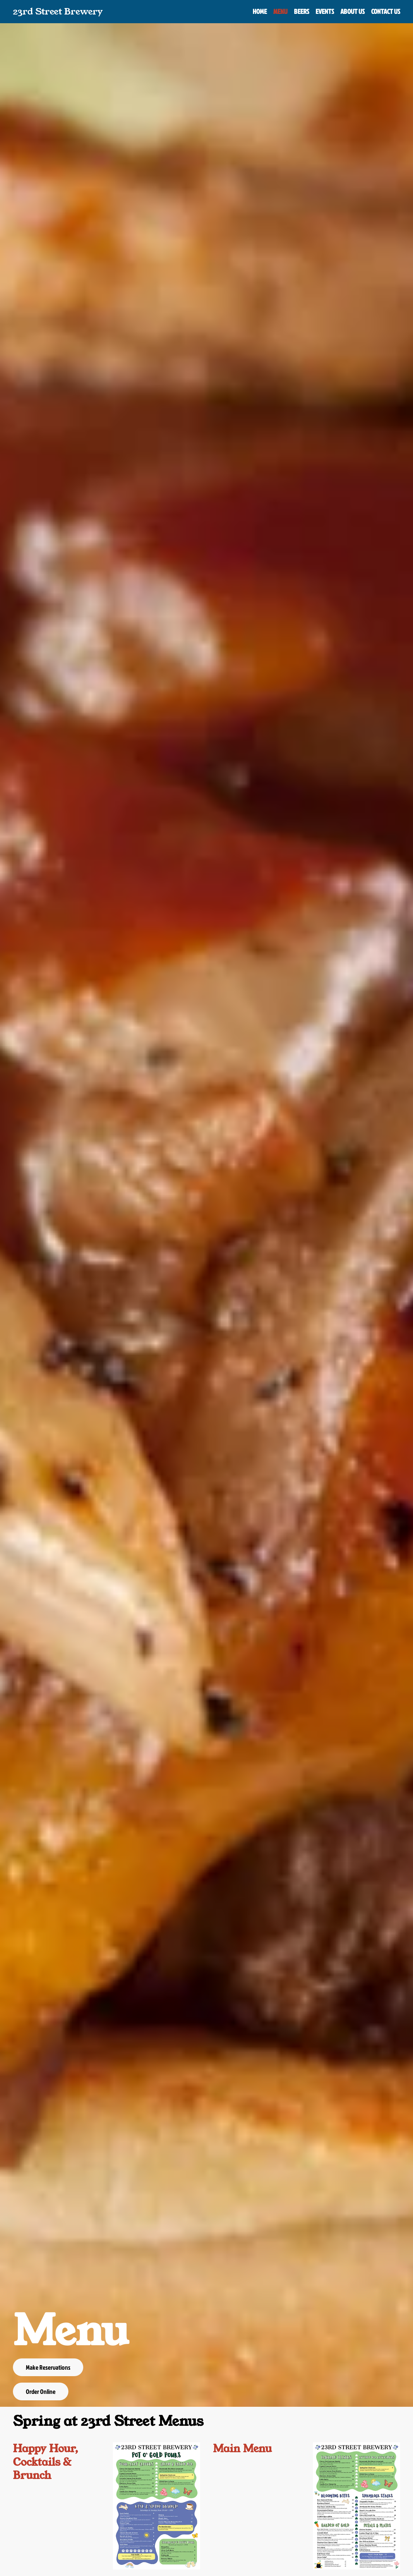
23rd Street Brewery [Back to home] (58, 11)
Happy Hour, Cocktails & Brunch (45, 2462)
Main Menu (242, 2449)
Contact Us (385, 11)
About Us (352, 11)
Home (260, 11)
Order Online (40, 2391)
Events (325, 11)
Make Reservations (48, 2367)
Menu (280, 11)
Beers (301, 11)
